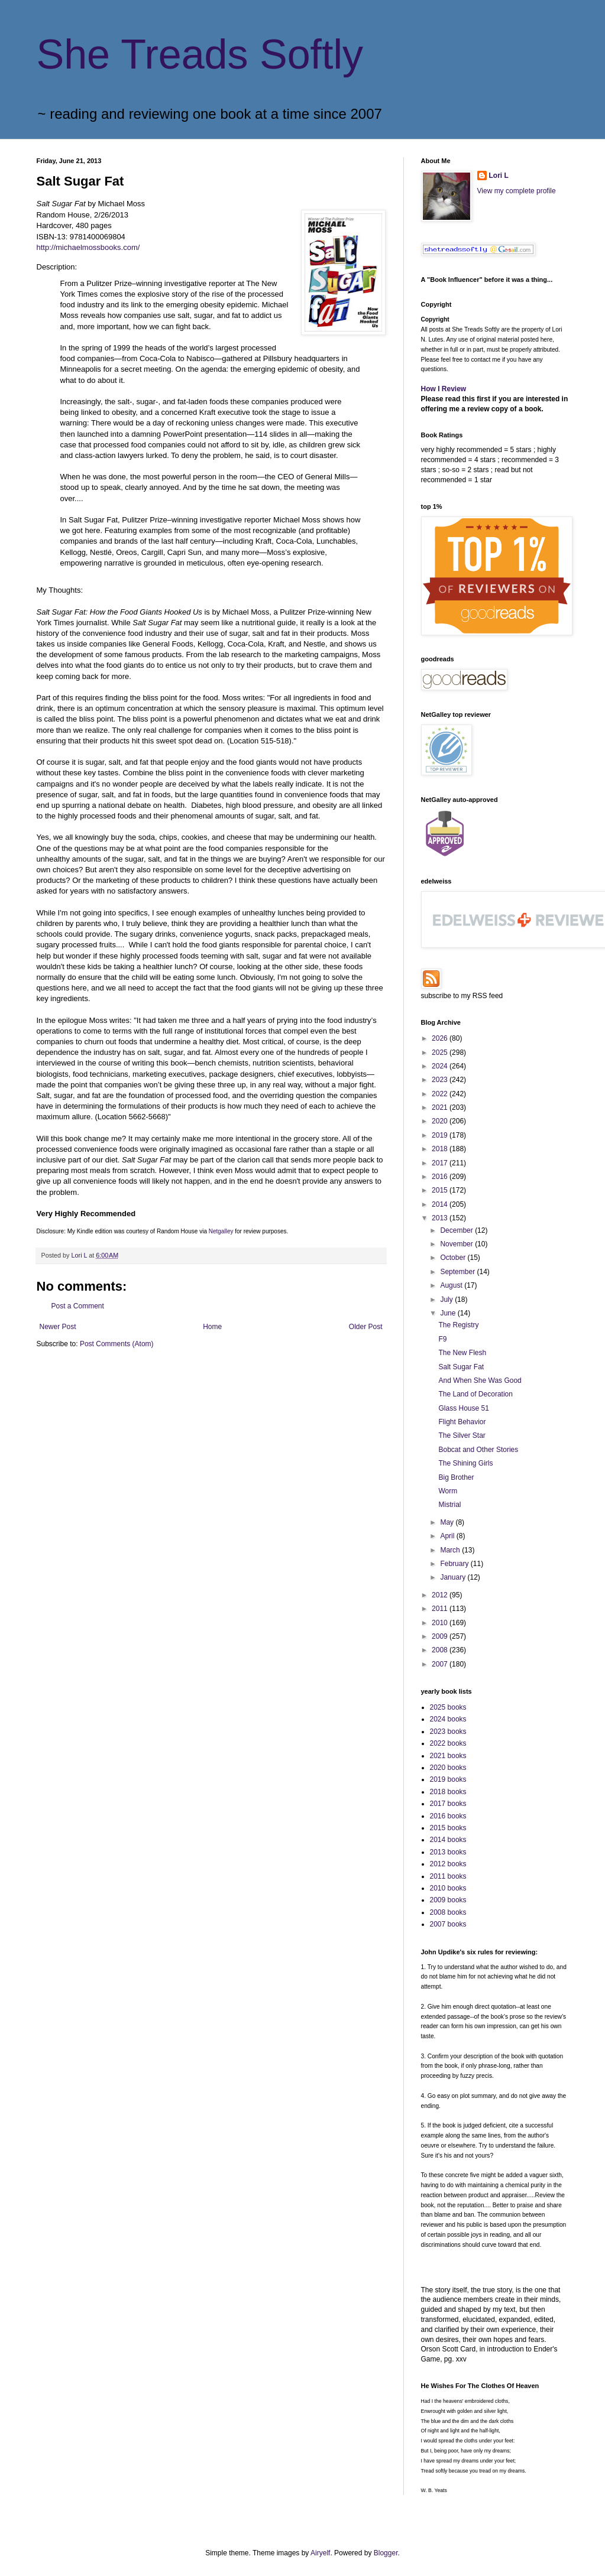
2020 (440, 1121)
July (447, 1299)
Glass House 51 (463, 1408)
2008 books (448, 1912)
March (451, 1550)
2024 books (448, 1719)
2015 (440, 1190)
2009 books (448, 1900)
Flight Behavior (462, 1422)
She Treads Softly (200, 54)
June (448, 1313)
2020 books (448, 1767)
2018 (440, 1149)
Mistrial (449, 1504)
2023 (440, 1080)
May (447, 1522)
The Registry (458, 1325)
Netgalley (221, 1231)
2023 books (448, 1731)
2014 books (448, 1840)
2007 (440, 1664)
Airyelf (320, 2553)
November (457, 1244)
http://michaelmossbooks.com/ (88, 247)
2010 (440, 1623)
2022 (440, 1094)
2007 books (448, 1924)
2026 (440, 1038)
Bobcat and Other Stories (478, 1449)
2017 (440, 1163)
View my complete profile (516, 191)
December (457, 1230)
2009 (440, 1636)
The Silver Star (461, 1435)
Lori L (499, 175)
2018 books (448, 1792)
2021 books (448, 1756)
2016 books (448, 1816)
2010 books (448, 1888)
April (448, 1536)
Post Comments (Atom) (117, 1344)
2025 (440, 1052)
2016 (440, 1176)
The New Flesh (462, 1353)
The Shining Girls (465, 1463)
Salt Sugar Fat (461, 1367)
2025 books (448, 1707)
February (455, 1564)
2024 (440, 1066)
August (452, 1285)
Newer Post (58, 1327)
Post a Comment (77, 1306)
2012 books (448, 1864)
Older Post (366, 1327)
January (453, 1577)
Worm (447, 1491)
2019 (440, 1135)
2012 (440, 1595)
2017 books (448, 1803)
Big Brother (456, 1477)
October (453, 1257)
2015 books (448, 1828)
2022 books (448, 1743)
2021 (440, 1107)
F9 (442, 1339)
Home (212, 1327)
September (458, 1272)
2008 (440, 1650)
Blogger (386, 2553)
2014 (440, 1204)
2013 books (448, 1852)
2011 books (448, 1876)
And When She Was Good (479, 1380)
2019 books (448, 1779)
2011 (440, 1608)
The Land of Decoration (475, 1394)
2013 (440, 1218)
